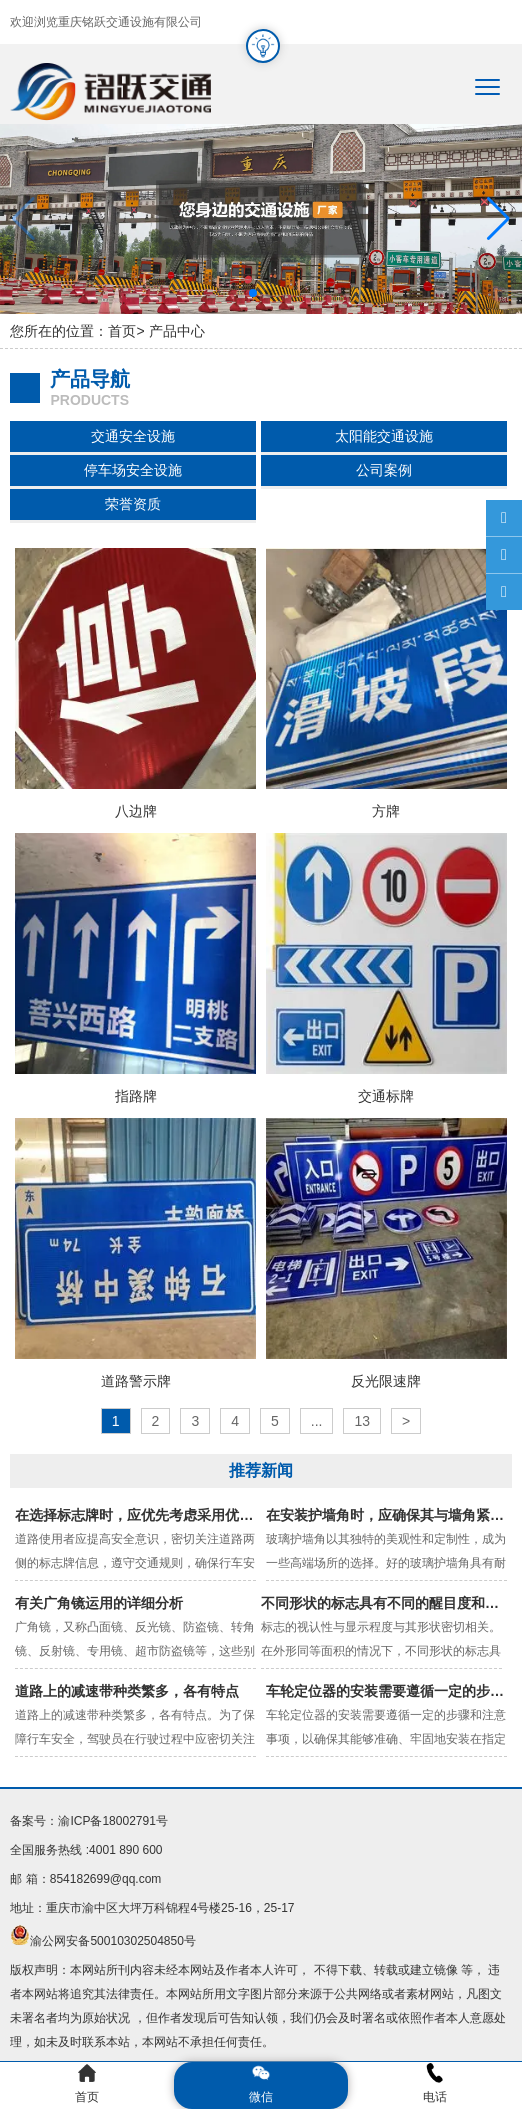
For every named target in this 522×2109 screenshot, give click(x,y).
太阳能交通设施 (384, 436)
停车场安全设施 (133, 470)
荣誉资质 (133, 504)
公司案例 (384, 470)
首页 (122, 331)
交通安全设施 (133, 436)
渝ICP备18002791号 (112, 1821)
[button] (498, 219)
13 (362, 1421)
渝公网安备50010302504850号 (112, 1941)
